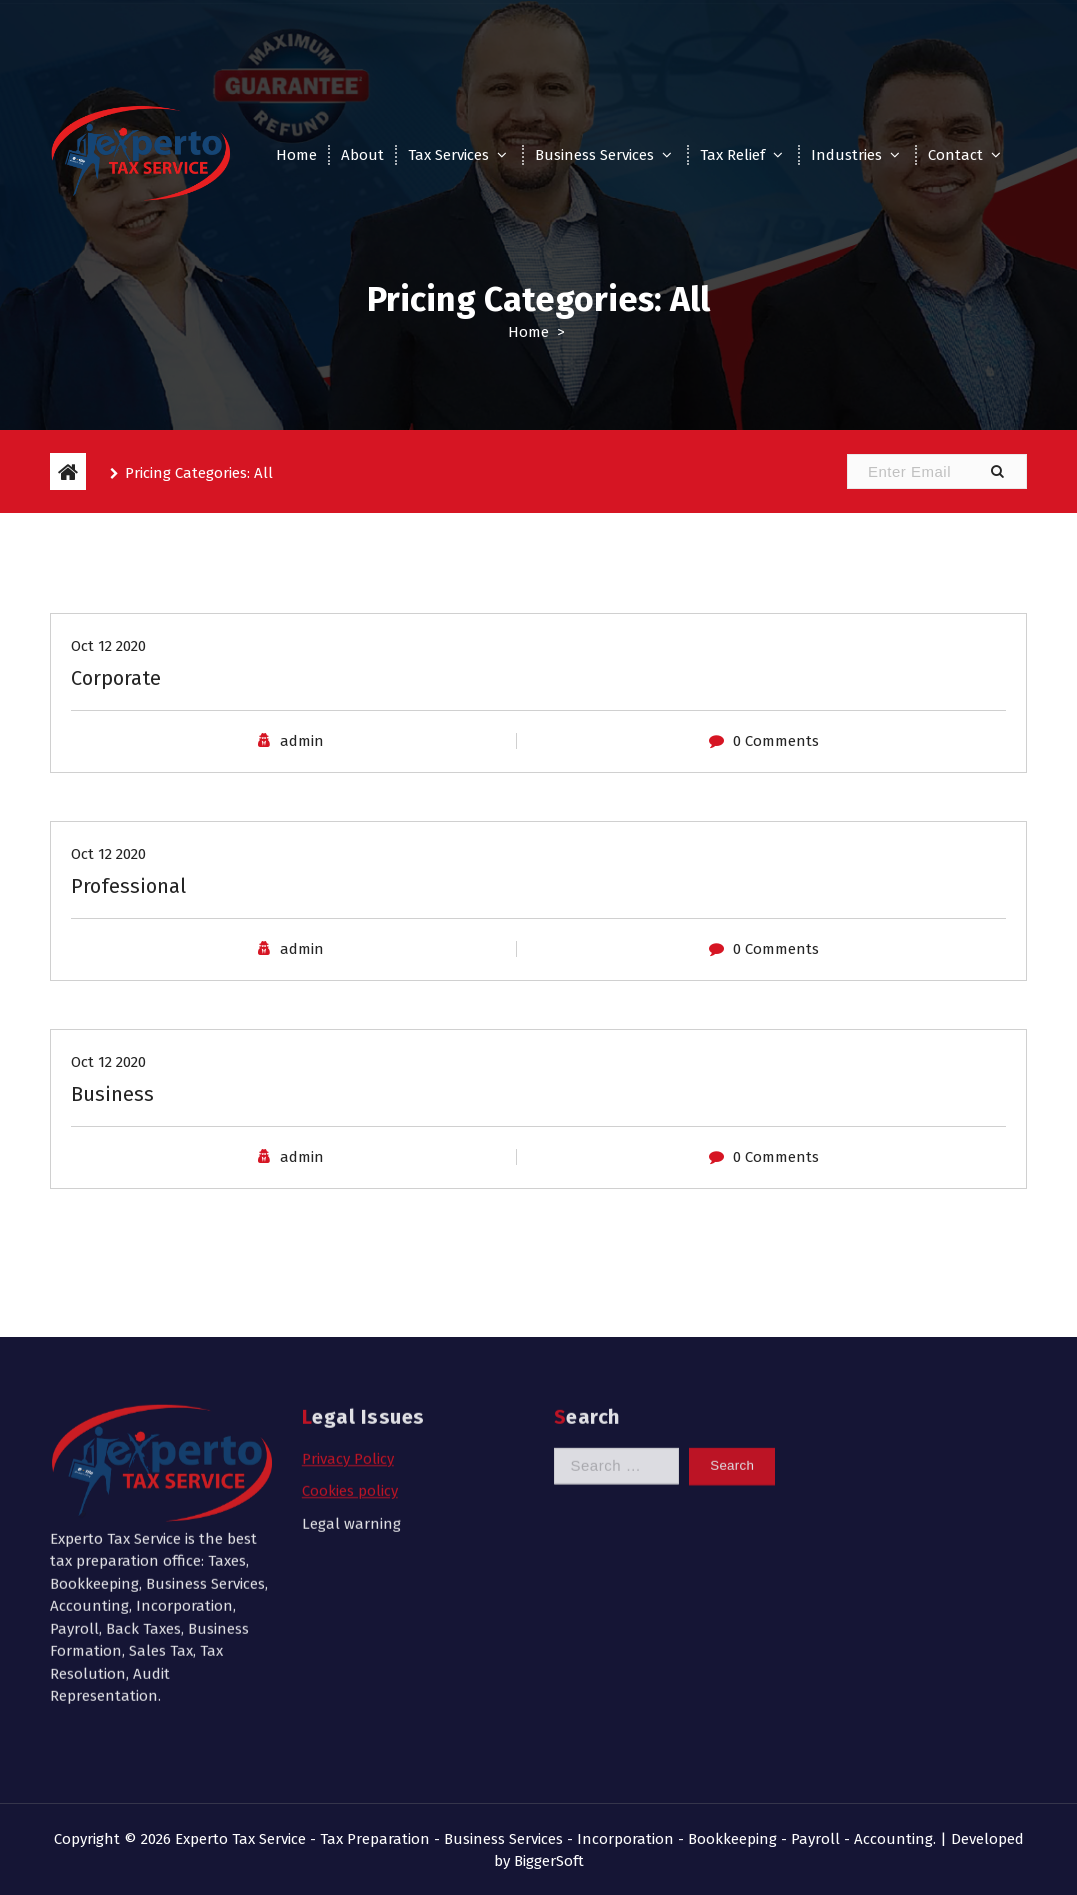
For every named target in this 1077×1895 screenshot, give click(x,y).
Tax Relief (732, 155)
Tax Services (448, 155)
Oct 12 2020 (108, 703)
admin (302, 798)
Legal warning (351, 1400)
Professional (128, 943)
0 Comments (776, 798)
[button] (997, 471)
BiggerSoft (549, 1861)
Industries (846, 155)
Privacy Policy (348, 1335)
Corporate (116, 735)
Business (112, 1151)
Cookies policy (350, 1367)
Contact (955, 155)
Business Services (594, 155)
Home (296, 155)
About (362, 155)
